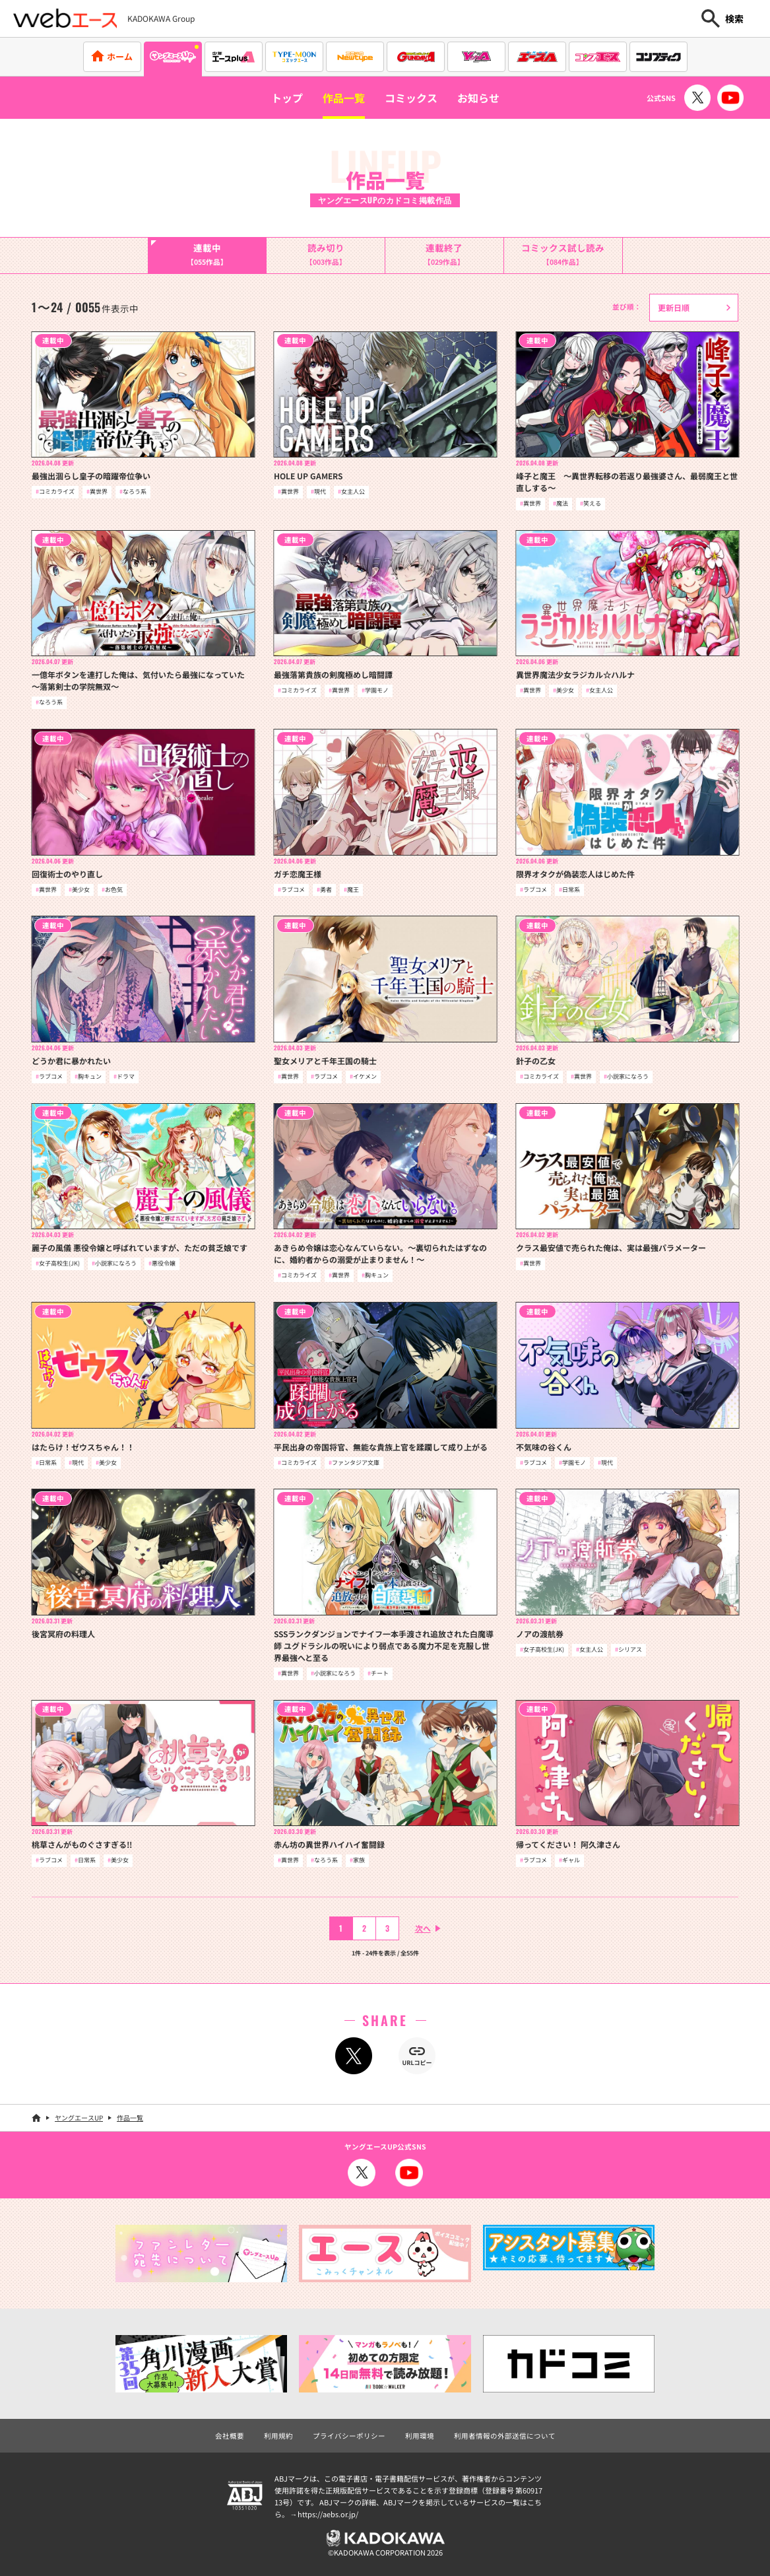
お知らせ (478, 98)
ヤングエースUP (79, 2117)
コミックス (411, 98)
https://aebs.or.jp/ (328, 2514)
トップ (287, 98)
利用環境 (419, 2436)
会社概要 (229, 2436)
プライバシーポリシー (349, 2436)
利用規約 (278, 2436)
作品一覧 (344, 98)
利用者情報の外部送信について (505, 2436)
